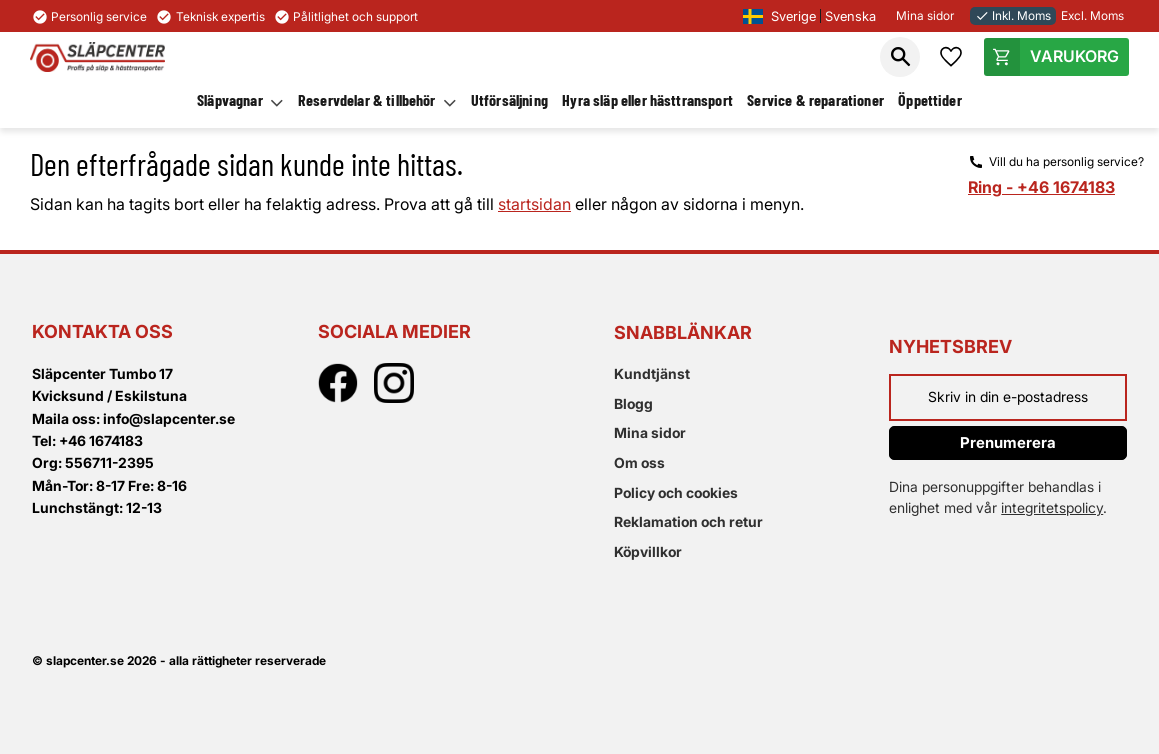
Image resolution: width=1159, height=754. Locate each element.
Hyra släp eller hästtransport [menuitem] (647, 99)
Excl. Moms (1092, 15)
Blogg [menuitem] (633, 403)
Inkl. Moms (1013, 15)
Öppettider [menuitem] (930, 99)
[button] (900, 57)
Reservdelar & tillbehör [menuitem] (367, 99)
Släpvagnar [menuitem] (230, 99)
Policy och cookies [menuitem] (676, 492)
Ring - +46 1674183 (1041, 187)
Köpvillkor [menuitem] (648, 551)
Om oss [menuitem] (639, 462)
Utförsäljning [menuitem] (509, 99)
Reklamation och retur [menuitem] (688, 521)
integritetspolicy (1052, 507)
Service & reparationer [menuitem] (815, 99)
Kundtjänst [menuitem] (652, 373)
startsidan (534, 204)
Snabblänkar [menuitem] (683, 332)
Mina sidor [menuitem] (650, 432)
